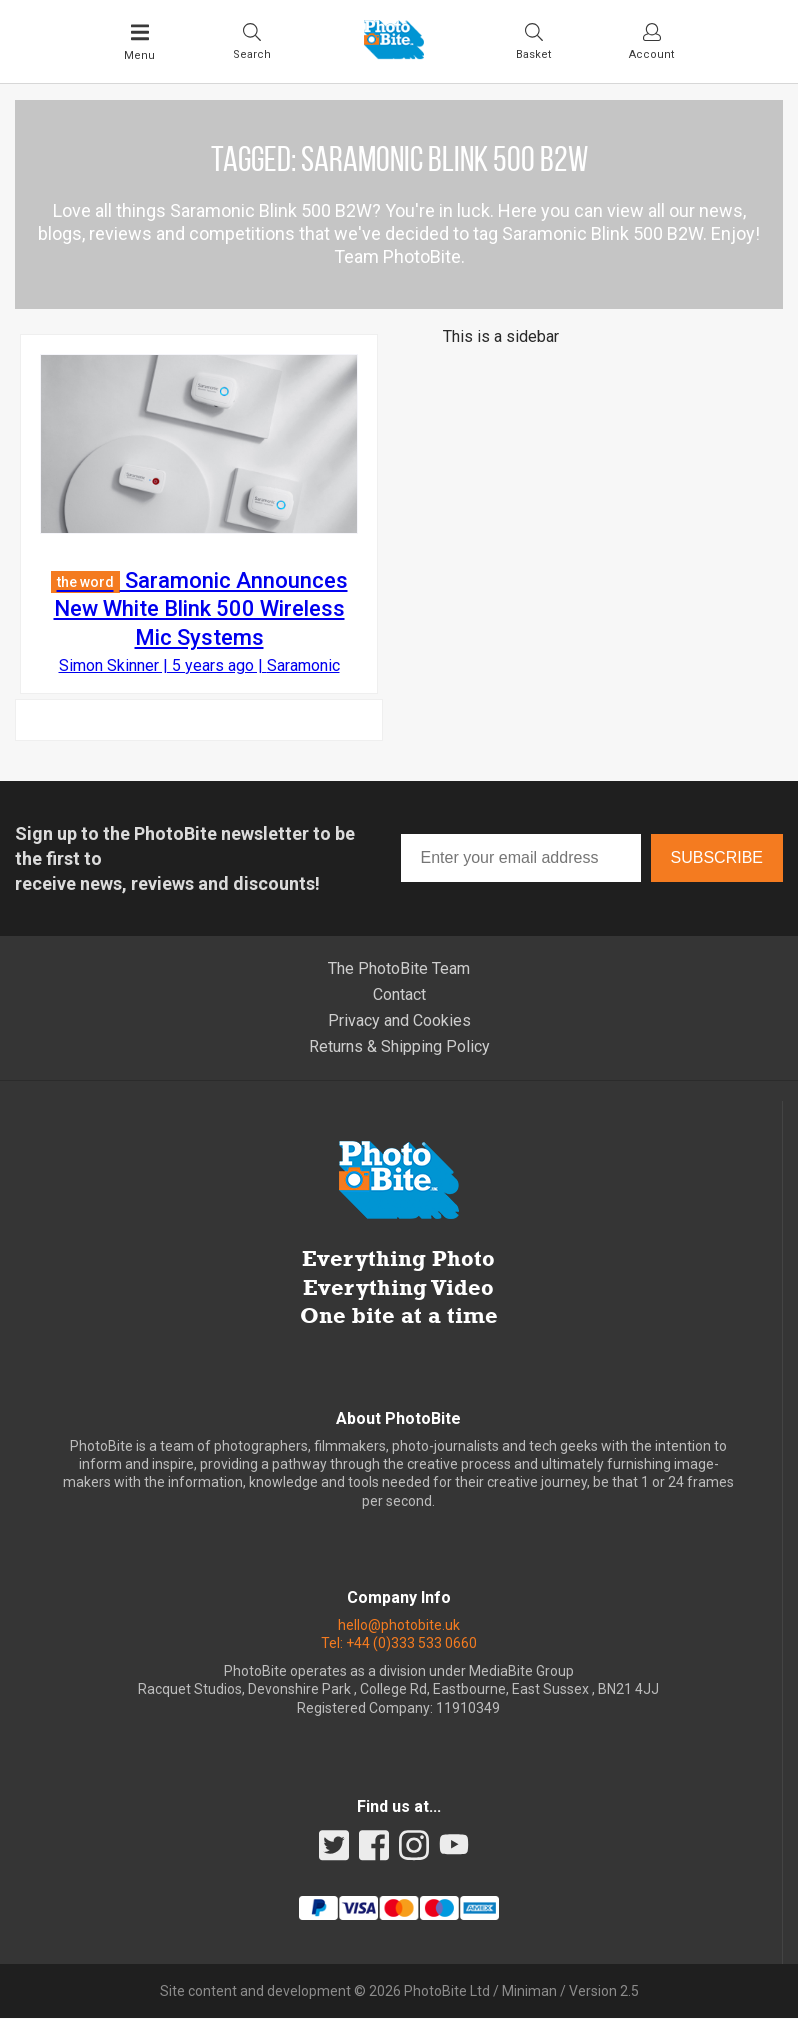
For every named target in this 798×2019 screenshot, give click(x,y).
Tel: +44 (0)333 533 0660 (399, 1644)
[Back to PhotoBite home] (394, 53)
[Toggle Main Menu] (139, 42)
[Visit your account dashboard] (651, 41)
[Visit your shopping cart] (533, 41)
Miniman (529, 1992)
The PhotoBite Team (399, 969)
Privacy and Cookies (399, 1021)
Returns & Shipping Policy (399, 1047)
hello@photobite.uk (399, 1626)
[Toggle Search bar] (252, 41)
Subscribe (717, 858)
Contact (399, 995)
